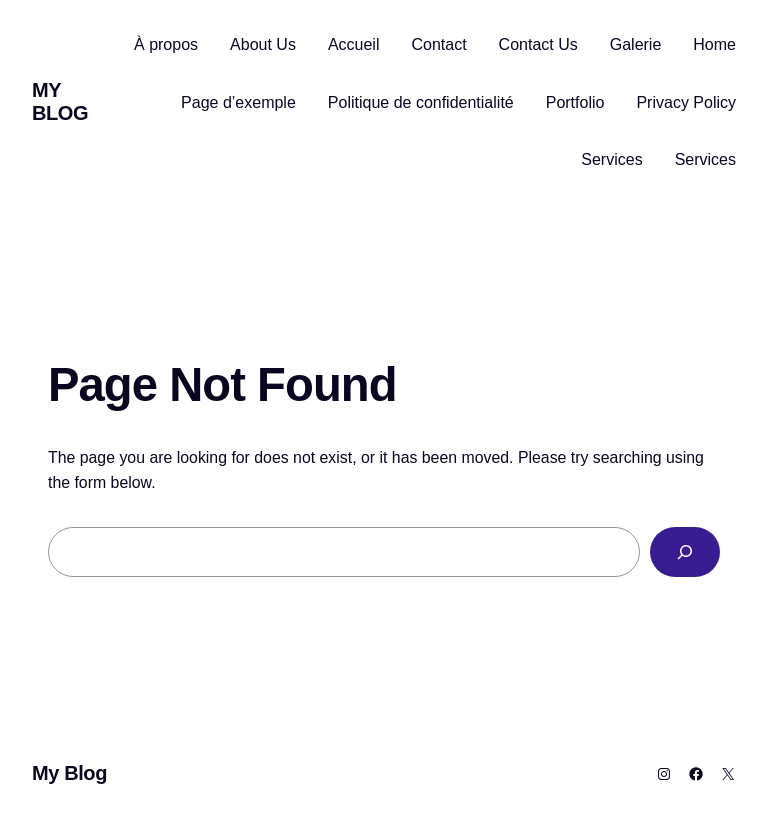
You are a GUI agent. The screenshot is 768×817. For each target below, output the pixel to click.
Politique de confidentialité (421, 102)
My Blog (60, 101)
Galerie (636, 44)
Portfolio (575, 102)
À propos (166, 44)
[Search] (685, 551)
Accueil (354, 44)
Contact (438, 44)
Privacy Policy (686, 102)
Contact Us (538, 44)
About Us (263, 44)
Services (611, 159)
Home (714, 44)
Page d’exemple (238, 102)
